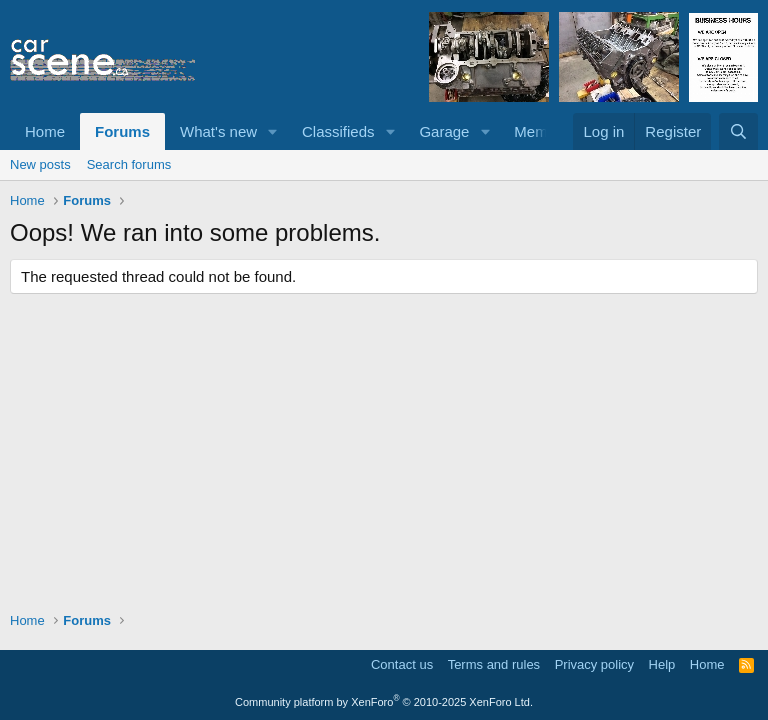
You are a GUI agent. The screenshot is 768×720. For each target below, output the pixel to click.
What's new (218, 131)
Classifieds (338, 131)
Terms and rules (494, 664)
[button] (273, 131)
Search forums (129, 164)
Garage (444, 131)
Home (45, 131)
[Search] (738, 131)
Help (662, 664)
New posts (40, 164)
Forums (122, 131)
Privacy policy (594, 664)
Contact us (402, 664)
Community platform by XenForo (384, 702)
